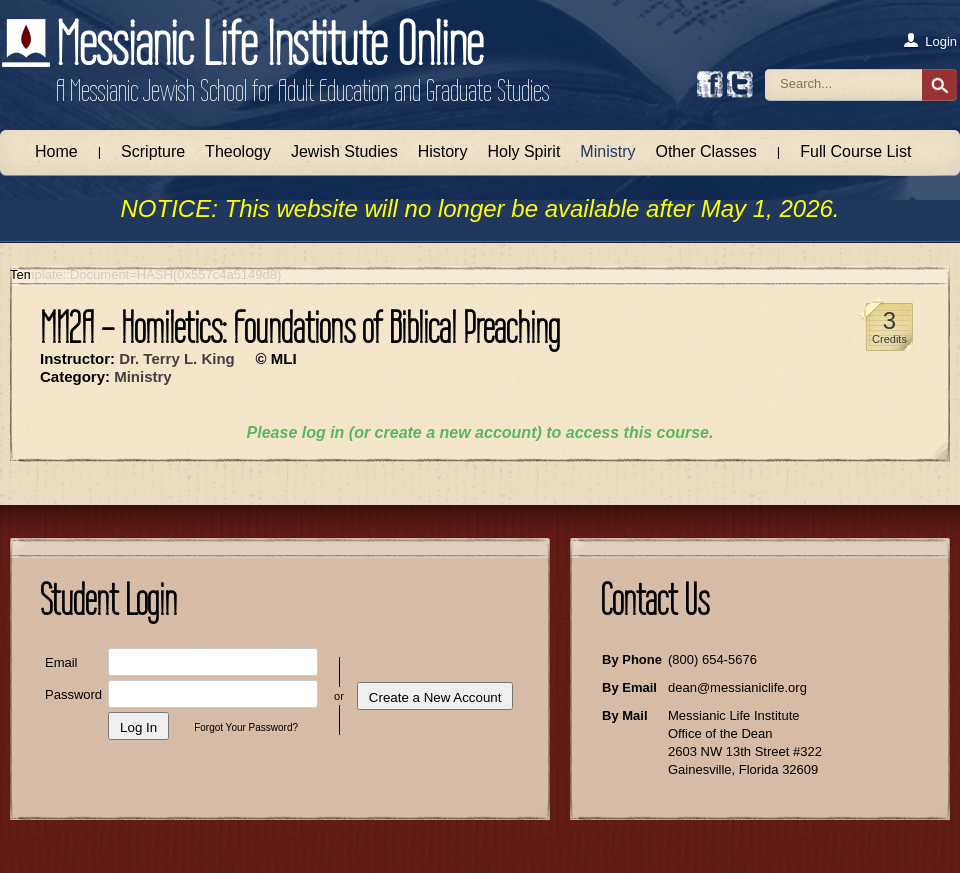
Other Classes (705, 151)
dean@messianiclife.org (737, 687)
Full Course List (855, 151)
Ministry (607, 151)
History (443, 151)
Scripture (153, 151)
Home (56, 151)
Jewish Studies (344, 151)
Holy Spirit (523, 151)
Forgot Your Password (243, 727)
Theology (238, 151)
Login (929, 41)
